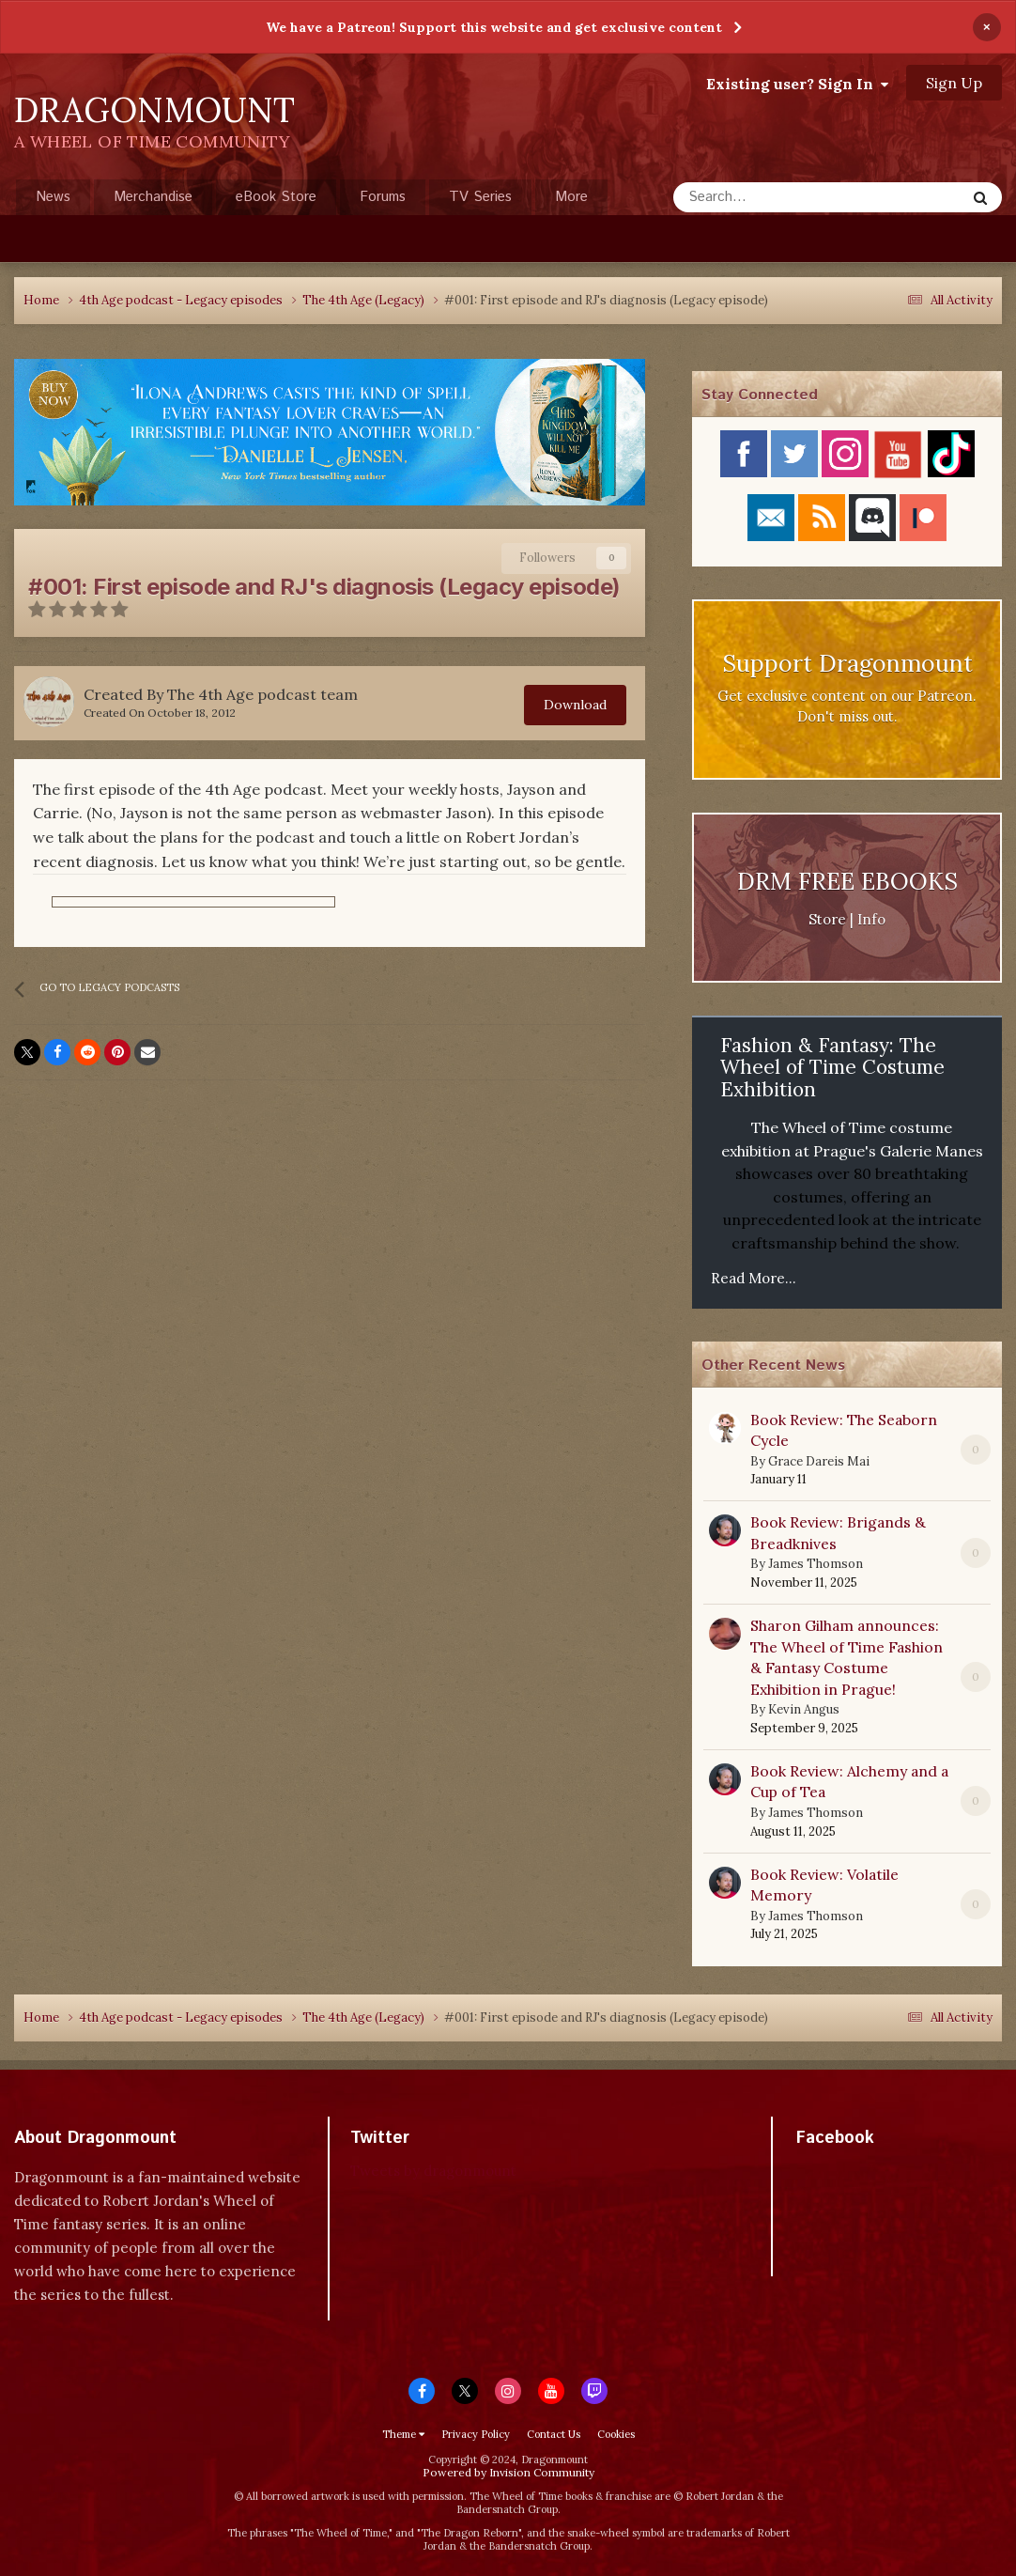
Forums (383, 197)
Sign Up (954, 82)
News (53, 197)
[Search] (744, 197)
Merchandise (153, 197)
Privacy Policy (475, 2434)
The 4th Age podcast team (262, 694)
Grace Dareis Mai (819, 1461)
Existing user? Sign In (797, 83)
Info (871, 919)
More (571, 197)
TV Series (480, 197)
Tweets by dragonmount (433, 2171)
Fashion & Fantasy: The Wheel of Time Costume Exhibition (832, 1067)
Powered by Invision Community (508, 2472)
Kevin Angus (803, 1709)
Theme (403, 2434)
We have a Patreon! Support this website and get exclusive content (494, 27)
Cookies (616, 2434)
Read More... (753, 1278)
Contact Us (553, 2434)
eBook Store (276, 197)
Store (827, 919)
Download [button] (575, 704)
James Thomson (815, 1564)
